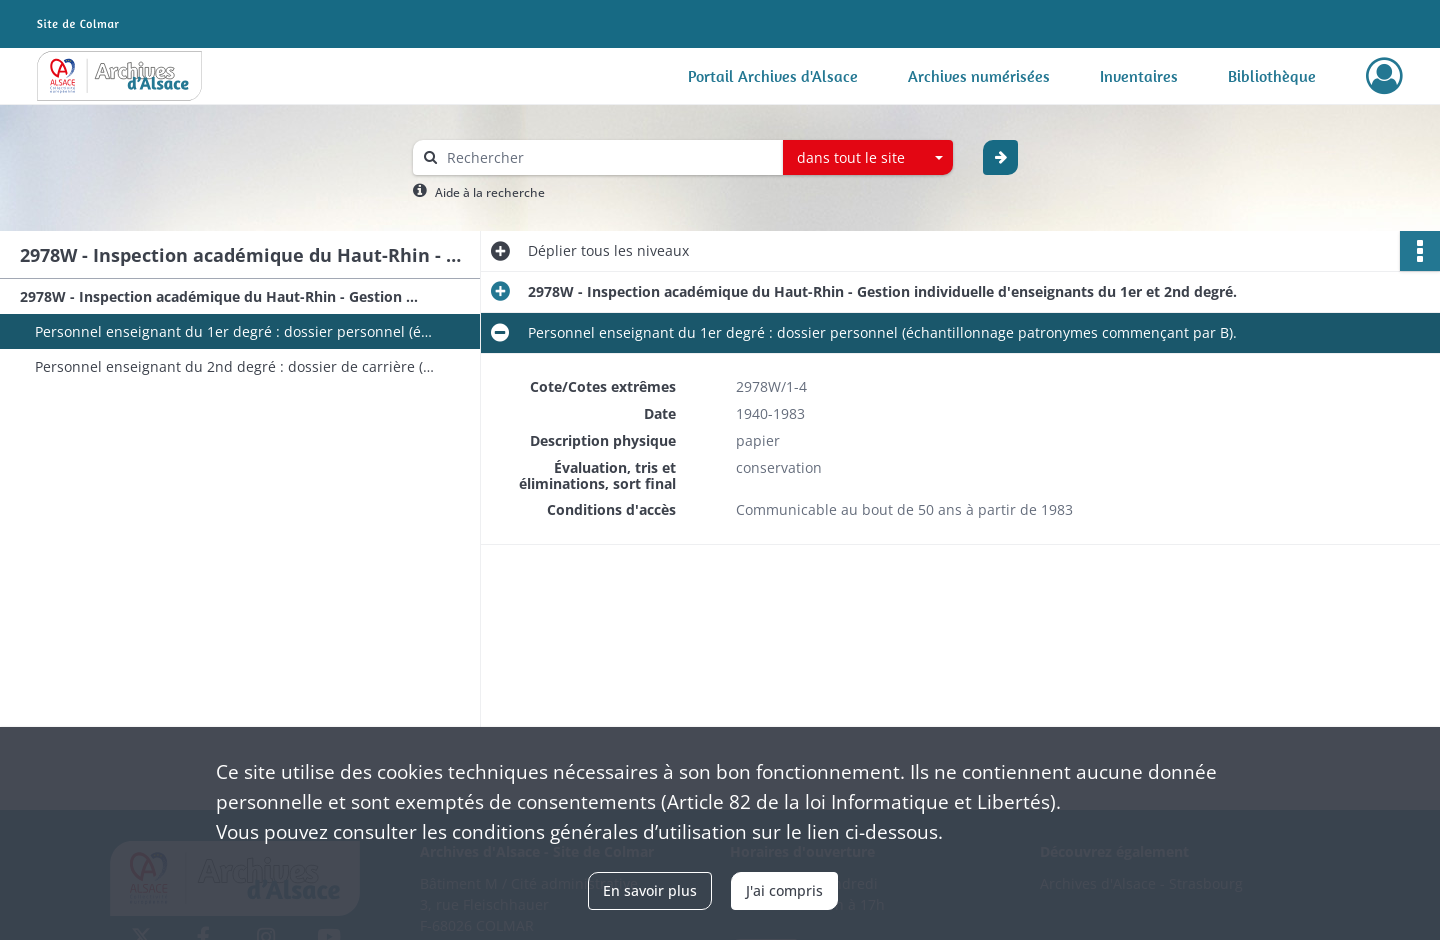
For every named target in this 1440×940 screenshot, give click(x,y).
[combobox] (868, 158)
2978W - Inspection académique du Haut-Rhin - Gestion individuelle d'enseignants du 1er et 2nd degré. (220, 296)
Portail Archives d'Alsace (773, 76)
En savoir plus (650, 890)
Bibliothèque (1272, 76)
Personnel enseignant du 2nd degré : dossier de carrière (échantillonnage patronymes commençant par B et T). (235, 366)
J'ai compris (784, 890)
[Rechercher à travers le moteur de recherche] (608, 157)
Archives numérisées (979, 76)
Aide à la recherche (490, 192)
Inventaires (1139, 76)
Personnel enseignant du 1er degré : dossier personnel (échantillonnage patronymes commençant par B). (235, 331)
